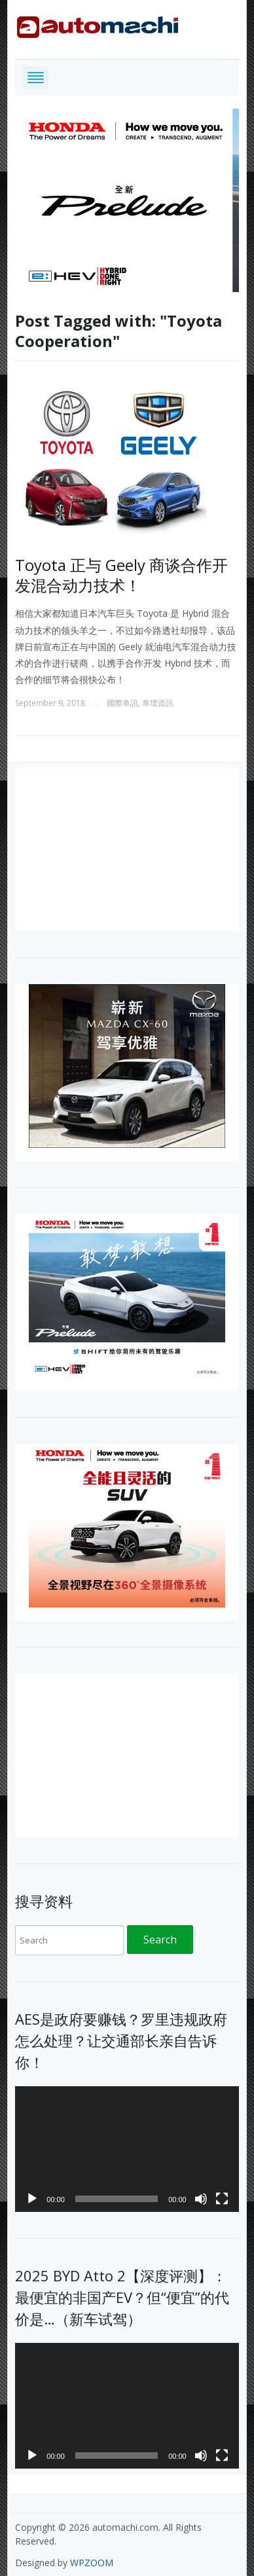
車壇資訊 (157, 702)
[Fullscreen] (221, 2198)
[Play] (32, 2198)
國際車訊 (122, 702)
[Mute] (201, 2198)
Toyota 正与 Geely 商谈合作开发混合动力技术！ (121, 575)
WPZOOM (91, 2562)
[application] (126, 2149)
